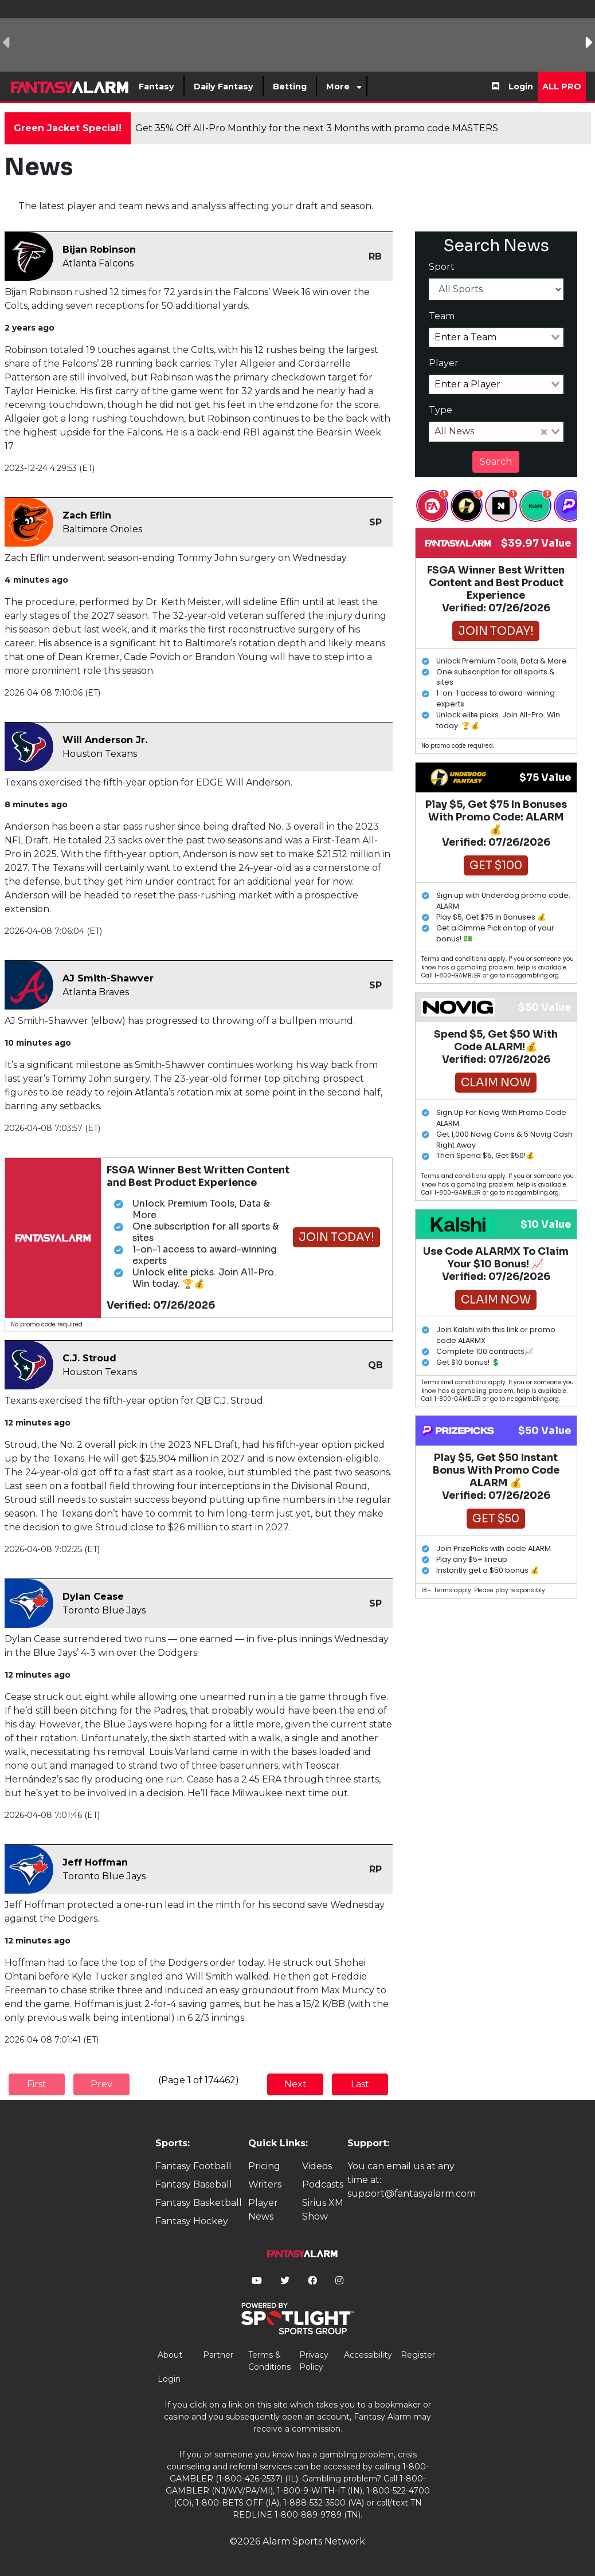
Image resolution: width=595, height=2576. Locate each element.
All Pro (561, 86)
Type (440, 410)
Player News (263, 2209)
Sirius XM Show (322, 2209)
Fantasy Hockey (191, 2221)
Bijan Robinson (99, 249)
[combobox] (496, 337)
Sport (442, 266)
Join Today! (336, 1237)
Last (360, 2084)
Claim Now (496, 1082)
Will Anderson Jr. (104, 740)
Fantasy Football (193, 2166)
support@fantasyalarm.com (411, 2193)
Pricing (264, 2166)
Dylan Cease (93, 1596)
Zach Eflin (86, 515)
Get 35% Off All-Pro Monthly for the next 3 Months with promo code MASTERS (316, 128)
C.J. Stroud (89, 1358)
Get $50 (495, 1518)
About (170, 2355)
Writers (264, 2184)
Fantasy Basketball (198, 2202)
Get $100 (495, 865)
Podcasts (322, 2184)
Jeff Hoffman (95, 1862)
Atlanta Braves (95, 992)
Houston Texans (99, 753)
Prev (101, 2084)
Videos (317, 2166)
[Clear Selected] (544, 432)
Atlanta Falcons (98, 263)
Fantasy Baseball (193, 2184)
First (36, 2084)
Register (418, 2355)
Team (442, 316)
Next (295, 2084)
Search (496, 461)
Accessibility (368, 2355)
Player (444, 363)
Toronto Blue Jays (104, 1610)
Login (520, 86)
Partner (218, 2355)
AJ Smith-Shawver (108, 978)
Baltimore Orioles (102, 529)
